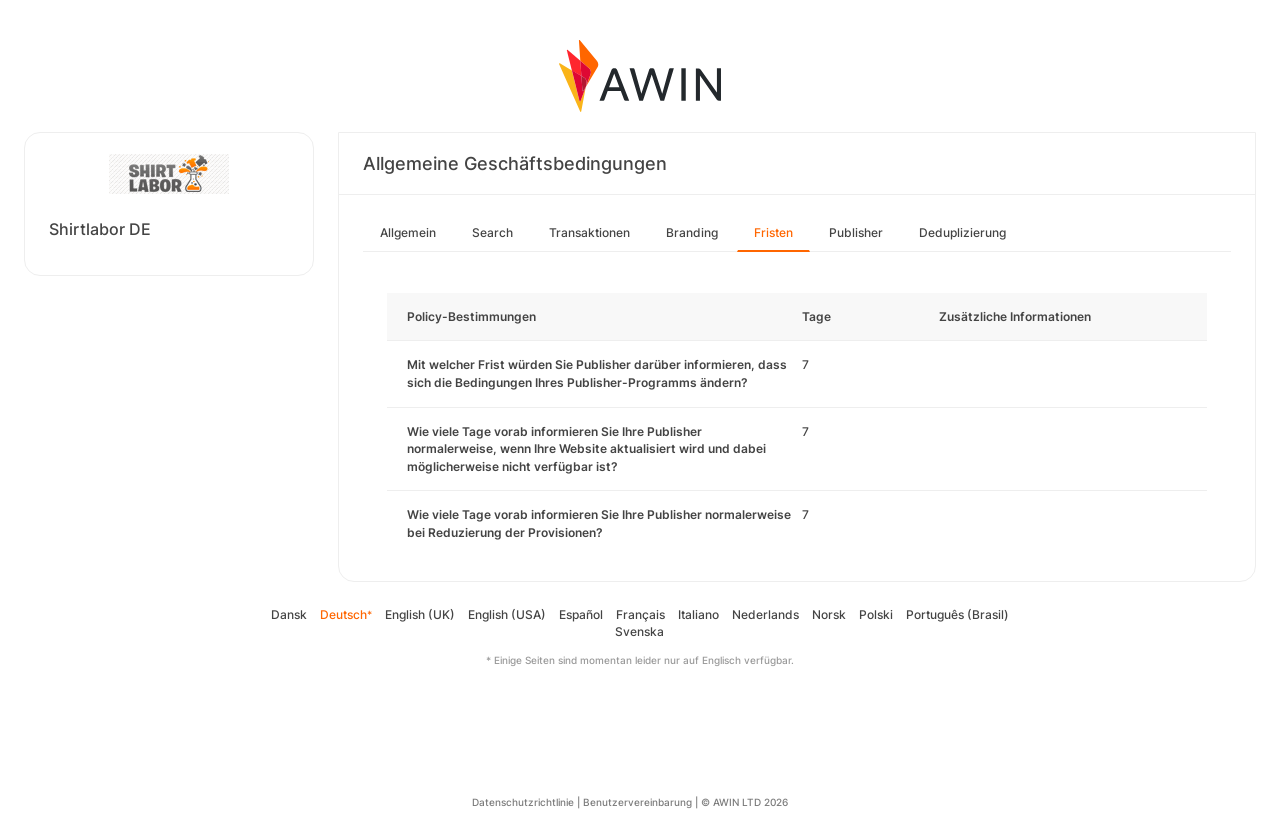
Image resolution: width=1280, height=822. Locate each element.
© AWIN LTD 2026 (744, 802)
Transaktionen (589, 232)
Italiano (698, 614)
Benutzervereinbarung (637, 802)
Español (581, 614)
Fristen (773, 232)
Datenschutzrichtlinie (523, 802)
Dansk (289, 614)
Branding (692, 232)
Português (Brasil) (957, 614)
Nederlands (765, 614)
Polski (876, 614)
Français (640, 614)
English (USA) (507, 614)
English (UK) (420, 614)
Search (492, 232)
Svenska (639, 631)
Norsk (829, 614)
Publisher (856, 232)
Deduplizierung (962, 232)
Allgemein (408, 232)
